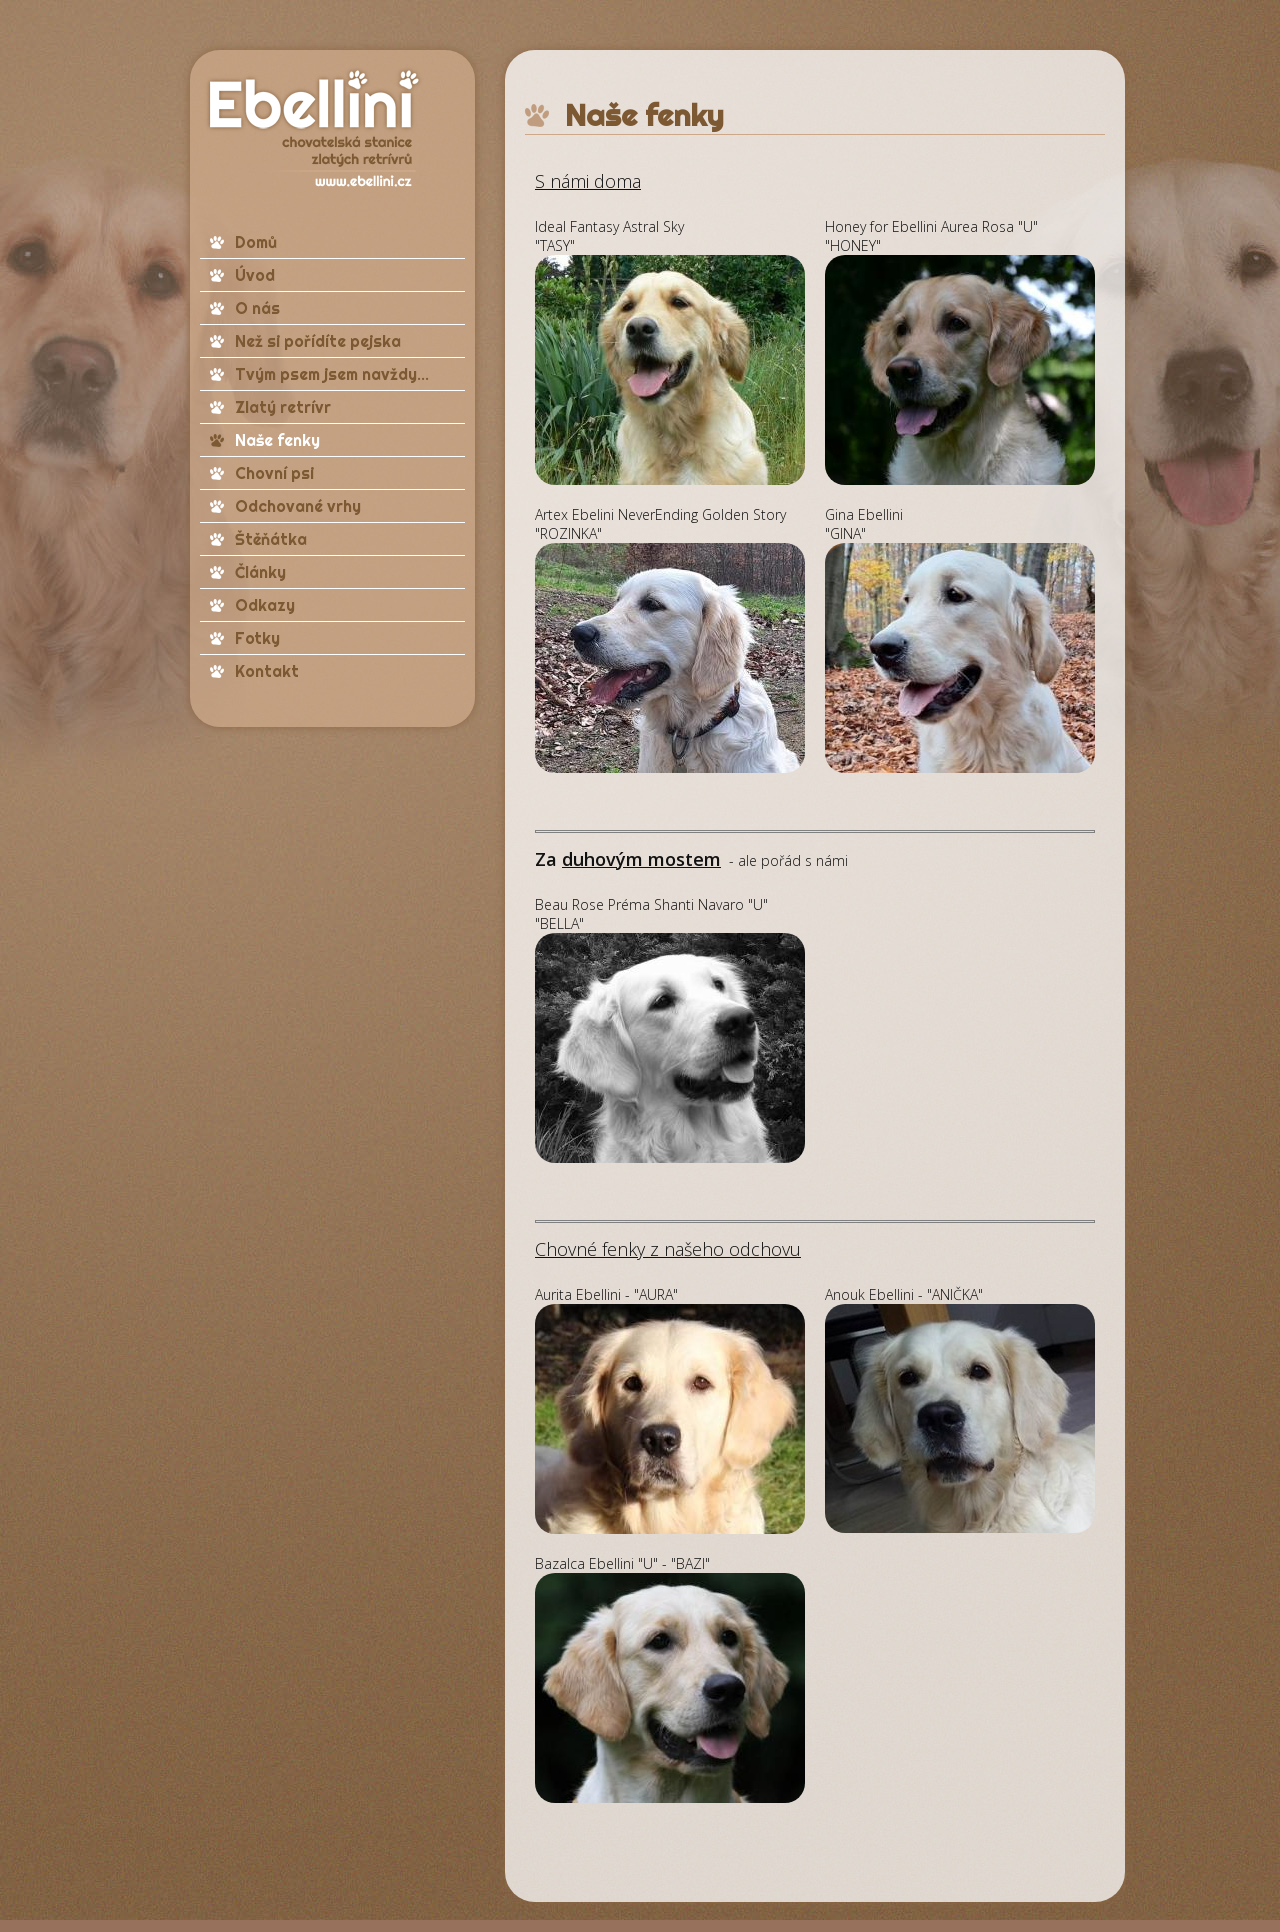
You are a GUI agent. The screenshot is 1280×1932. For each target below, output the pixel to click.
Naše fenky (277, 440)
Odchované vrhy (298, 506)
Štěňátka (271, 539)
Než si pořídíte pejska (318, 341)
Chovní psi (274, 473)
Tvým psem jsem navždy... (332, 374)
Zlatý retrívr (283, 407)
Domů (256, 242)
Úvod (255, 275)
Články (260, 572)
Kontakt (267, 671)
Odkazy (265, 605)
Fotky (257, 638)
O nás (257, 308)
